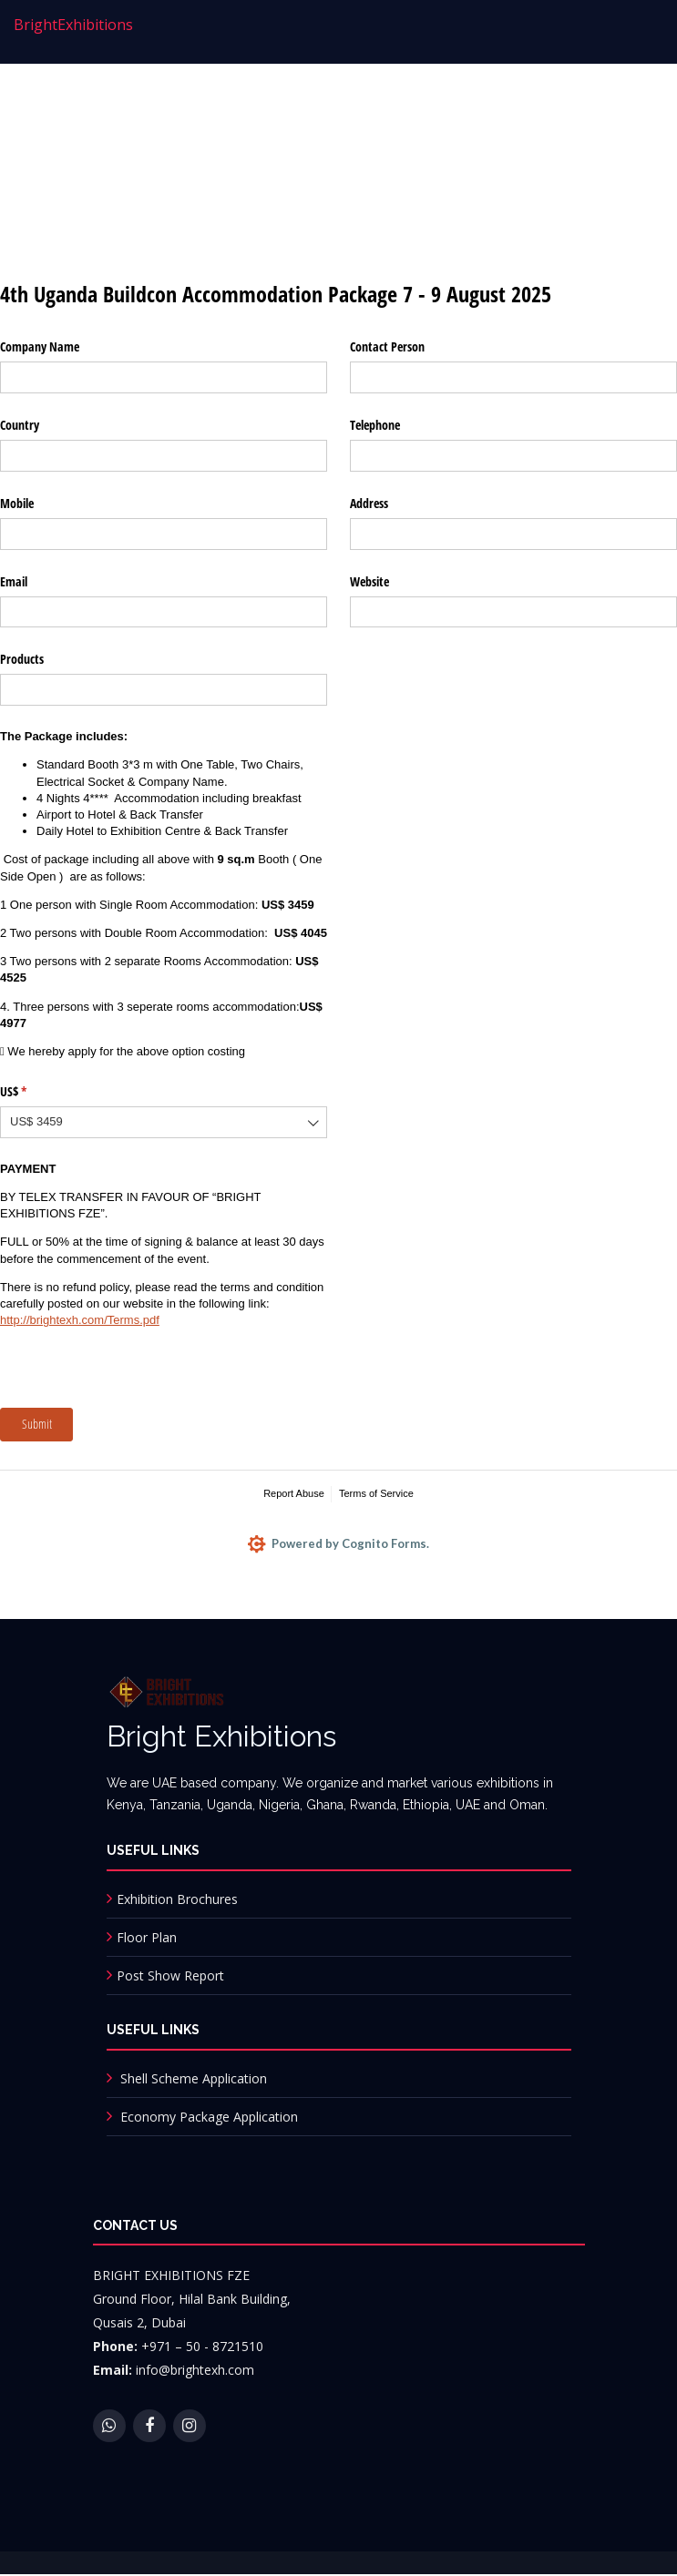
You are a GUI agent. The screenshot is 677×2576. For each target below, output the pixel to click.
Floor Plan (147, 1938)
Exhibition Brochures (177, 1900)
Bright (73, 25)
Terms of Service (376, 1493)
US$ (34, 1092)
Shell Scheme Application (193, 2079)
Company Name (39, 346)
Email (13, 581)
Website (369, 581)
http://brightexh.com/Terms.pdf (79, 1320)
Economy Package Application (209, 2117)
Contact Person (387, 346)
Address (369, 503)
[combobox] (163, 1122)
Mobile (17, 503)
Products (22, 658)
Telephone (375, 424)
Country (19, 424)
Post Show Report (170, 1976)
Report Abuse (293, 1493)
